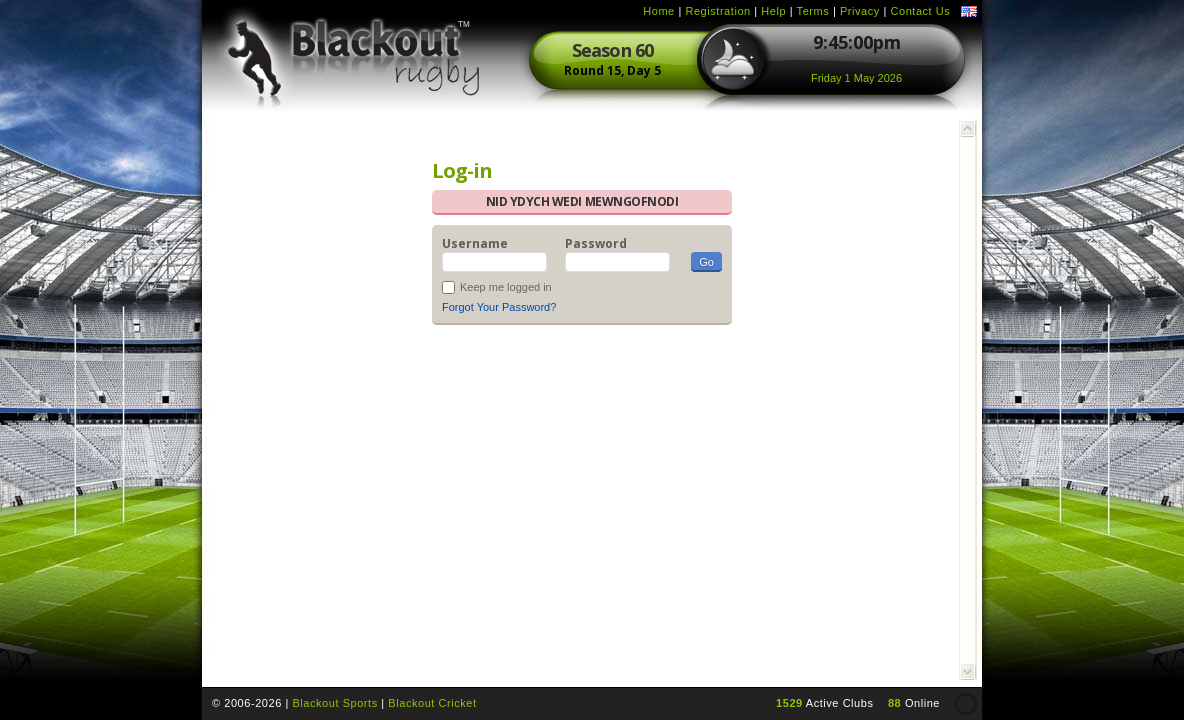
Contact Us (920, 11)
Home (659, 11)
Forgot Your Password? (499, 307)
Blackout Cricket (432, 703)
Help (773, 11)
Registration (717, 11)
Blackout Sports (334, 703)
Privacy (860, 11)
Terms (813, 11)
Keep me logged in (506, 287)
